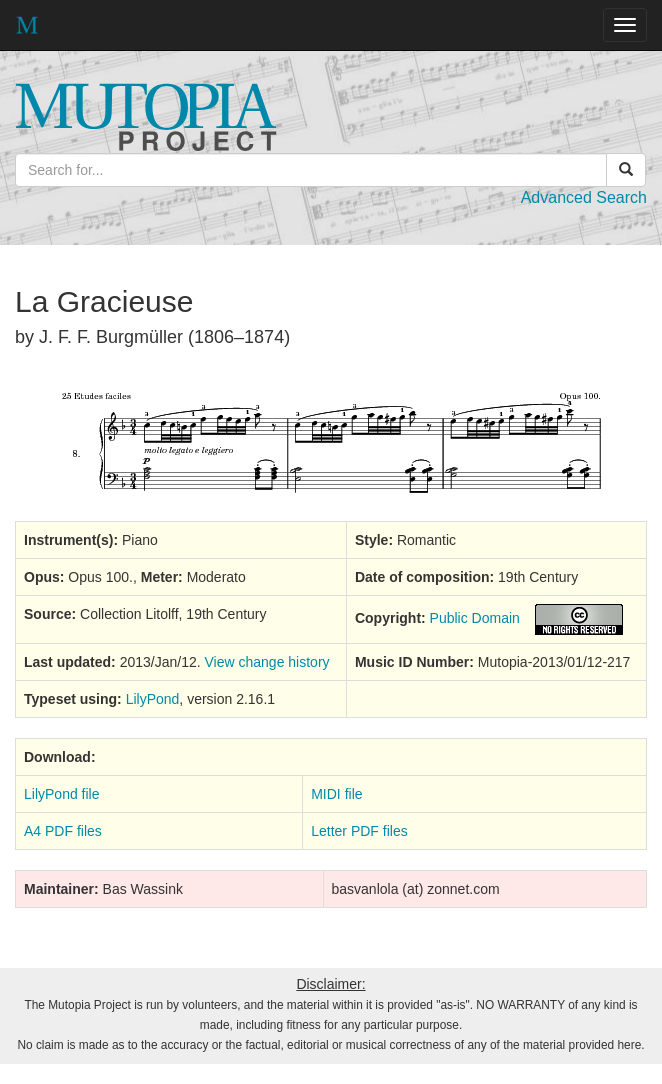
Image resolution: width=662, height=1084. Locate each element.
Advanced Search (584, 197)
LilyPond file (62, 794)
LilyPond (153, 699)
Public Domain (475, 618)
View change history (267, 662)
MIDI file (336, 794)
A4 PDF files (63, 831)
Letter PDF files (359, 831)
